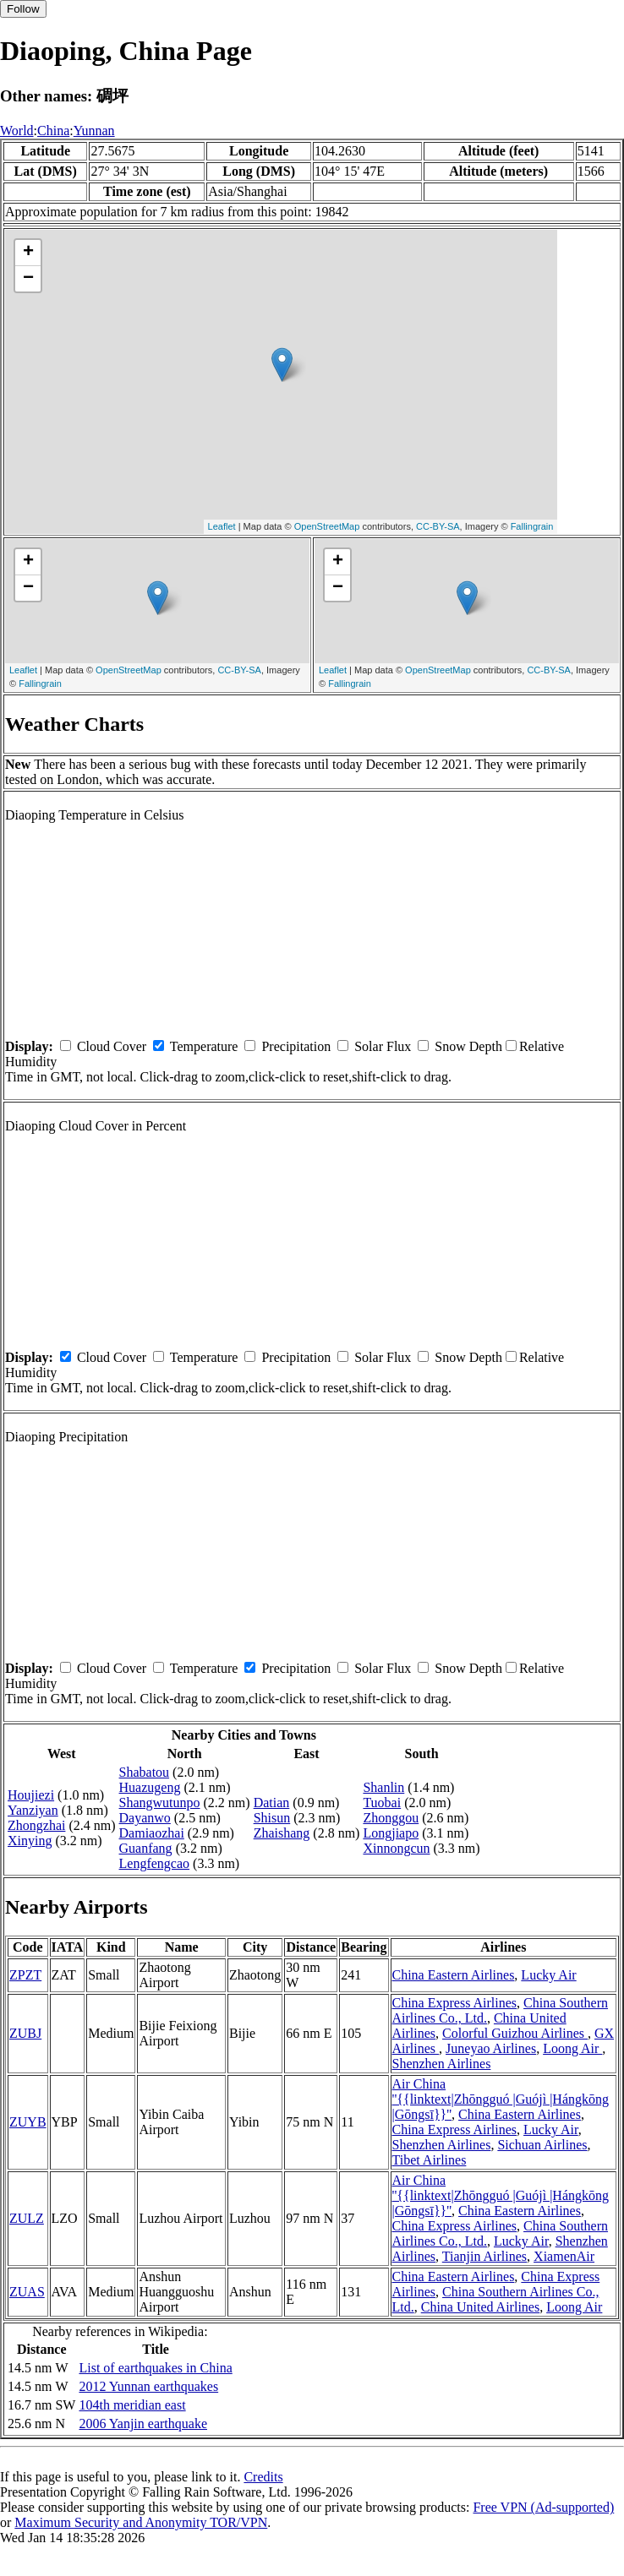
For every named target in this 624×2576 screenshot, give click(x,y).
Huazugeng (150, 1787)
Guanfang (145, 1848)
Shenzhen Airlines (441, 2063)
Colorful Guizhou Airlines (515, 2033)
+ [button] (28, 252)
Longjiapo (391, 1833)
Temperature (204, 1046)
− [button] (28, 278)
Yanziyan (33, 1810)
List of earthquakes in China (155, 2368)
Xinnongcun (396, 1848)
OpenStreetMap (327, 526)
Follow (23, 9)
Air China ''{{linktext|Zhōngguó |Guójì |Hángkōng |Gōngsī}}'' (501, 2099)
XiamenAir (564, 2256)
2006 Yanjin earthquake (143, 2423)
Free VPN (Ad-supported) (543, 2507)
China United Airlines (480, 2307)
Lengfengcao (154, 1863)
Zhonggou (391, 1818)
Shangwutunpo (159, 1802)
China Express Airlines (454, 2003)
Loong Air (572, 2048)
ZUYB (28, 2122)
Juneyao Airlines (491, 2048)
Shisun (272, 1818)
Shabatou (144, 1772)
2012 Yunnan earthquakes (148, 2386)
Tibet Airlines (429, 2160)
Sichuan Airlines (542, 2145)
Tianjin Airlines (484, 2256)
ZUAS (27, 2292)
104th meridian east (132, 2405)
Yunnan (94, 130)
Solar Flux (382, 1046)
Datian (272, 1802)
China (53, 130)
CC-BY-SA (438, 526)
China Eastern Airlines (453, 1975)
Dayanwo (145, 1818)
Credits (263, 2477)
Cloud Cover (111, 1046)
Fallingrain (532, 526)
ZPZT (25, 1975)
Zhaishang (282, 1833)
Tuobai (382, 1802)
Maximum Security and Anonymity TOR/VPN (140, 2522)
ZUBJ (25, 2033)
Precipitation (296, 1046)
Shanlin (383, 1787)
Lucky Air (548, 1975)
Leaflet (222, 526)
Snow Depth (468, 1046)
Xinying (30, 1840)
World (17, 130)
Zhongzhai (36, 1825)
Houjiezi (31, 1795)
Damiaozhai (151, 1833)
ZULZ (26, 2218)
